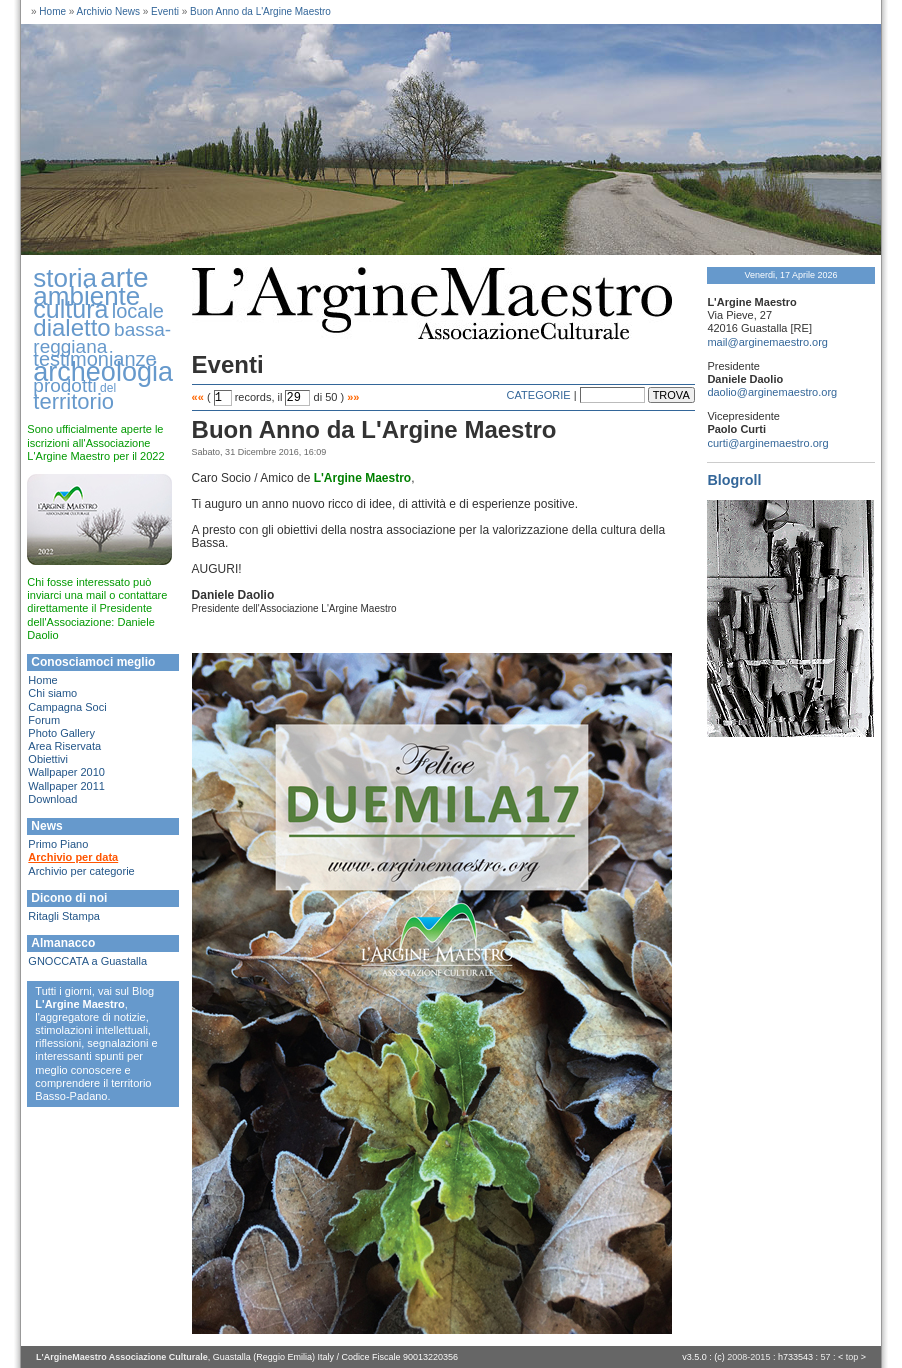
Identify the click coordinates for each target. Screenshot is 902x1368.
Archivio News (108, 11)
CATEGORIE (539, 395)
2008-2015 (748, 1357)
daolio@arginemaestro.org (772, 392)
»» (353, 397)
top (852, 1357)
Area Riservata (64, 746)
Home (52, 11)
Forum (44, 720)
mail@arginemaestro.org (767, 342)
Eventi (165, 11)
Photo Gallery (61, 733)
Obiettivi (48, 759)
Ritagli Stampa (64, 916)
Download (52, 799)
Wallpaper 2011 (66, 786)
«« (198, 397)
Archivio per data (73, 857)
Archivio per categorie (81, 871)
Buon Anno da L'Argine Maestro (260, 11)
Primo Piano (58, 844)
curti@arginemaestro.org (767, 443)
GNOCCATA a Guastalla (87, 961)
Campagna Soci (67, 707)
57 (825, 1357)
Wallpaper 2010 (66, 772)
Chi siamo (52, 693)
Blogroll (734, 480)
